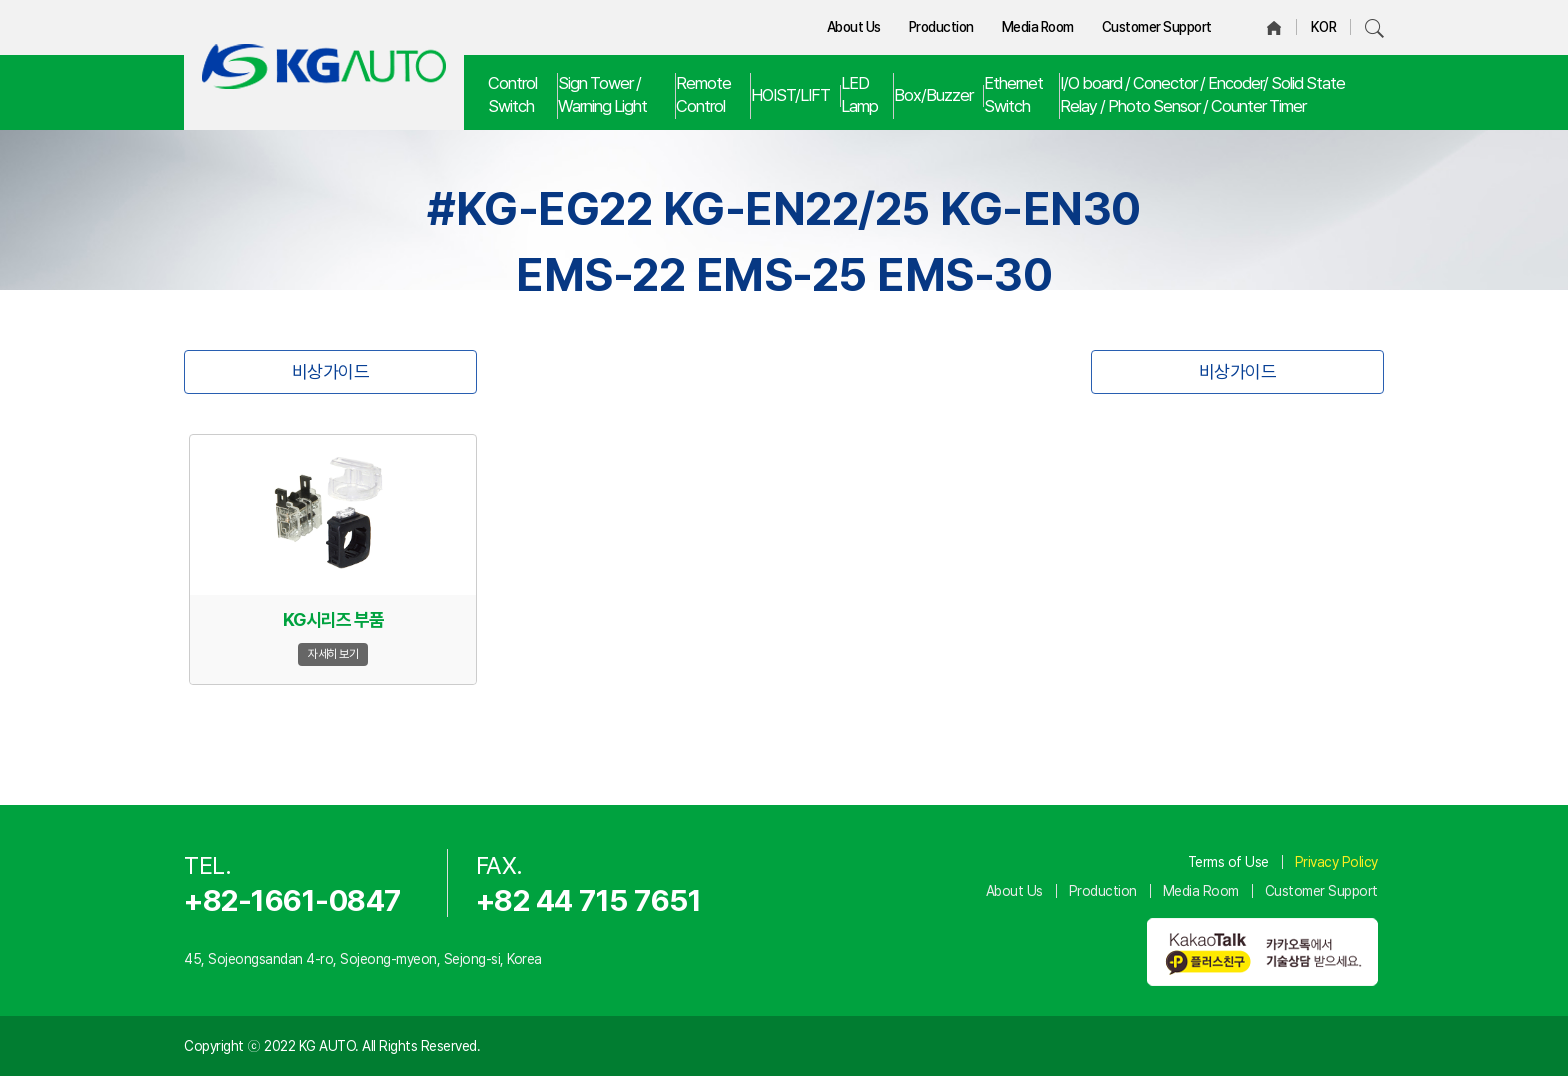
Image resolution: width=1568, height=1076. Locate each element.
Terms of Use (1228, 862)
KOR (1324, 27)
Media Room (1038, 27)
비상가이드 (331, 371)
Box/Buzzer (933, 95)
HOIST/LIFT (790, 95)
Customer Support (1157, 27)
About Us (854, 27)
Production (941, 27)
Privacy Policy (1336, 862)
